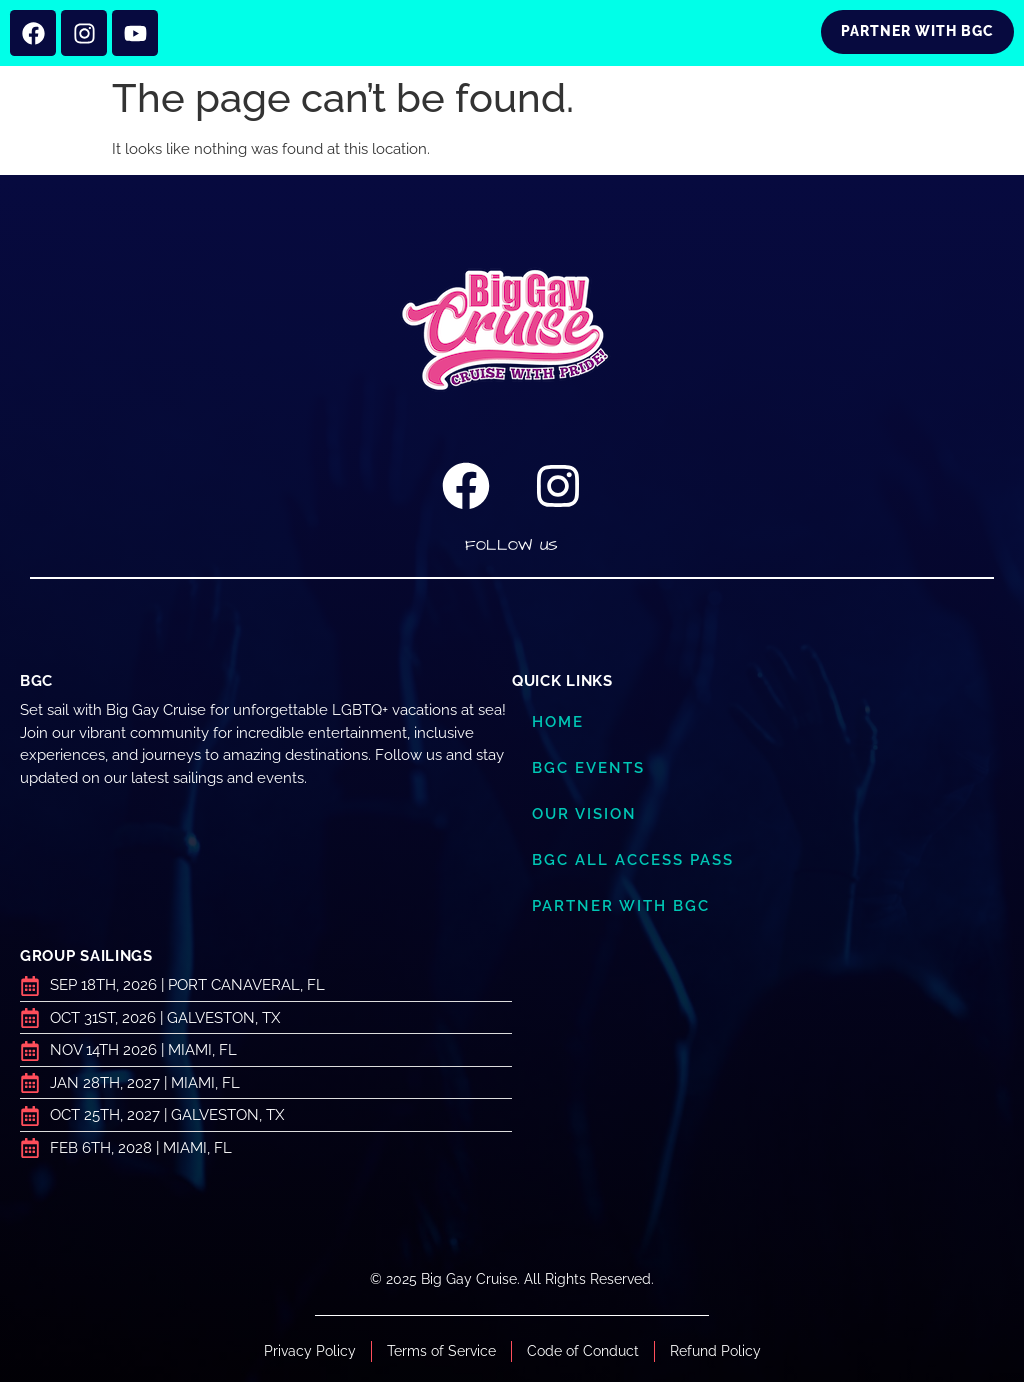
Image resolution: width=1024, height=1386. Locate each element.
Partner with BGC (621, 910)
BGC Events (588, 772)
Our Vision (584, 818)
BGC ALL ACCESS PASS (633, 864)
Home (558, 726)
